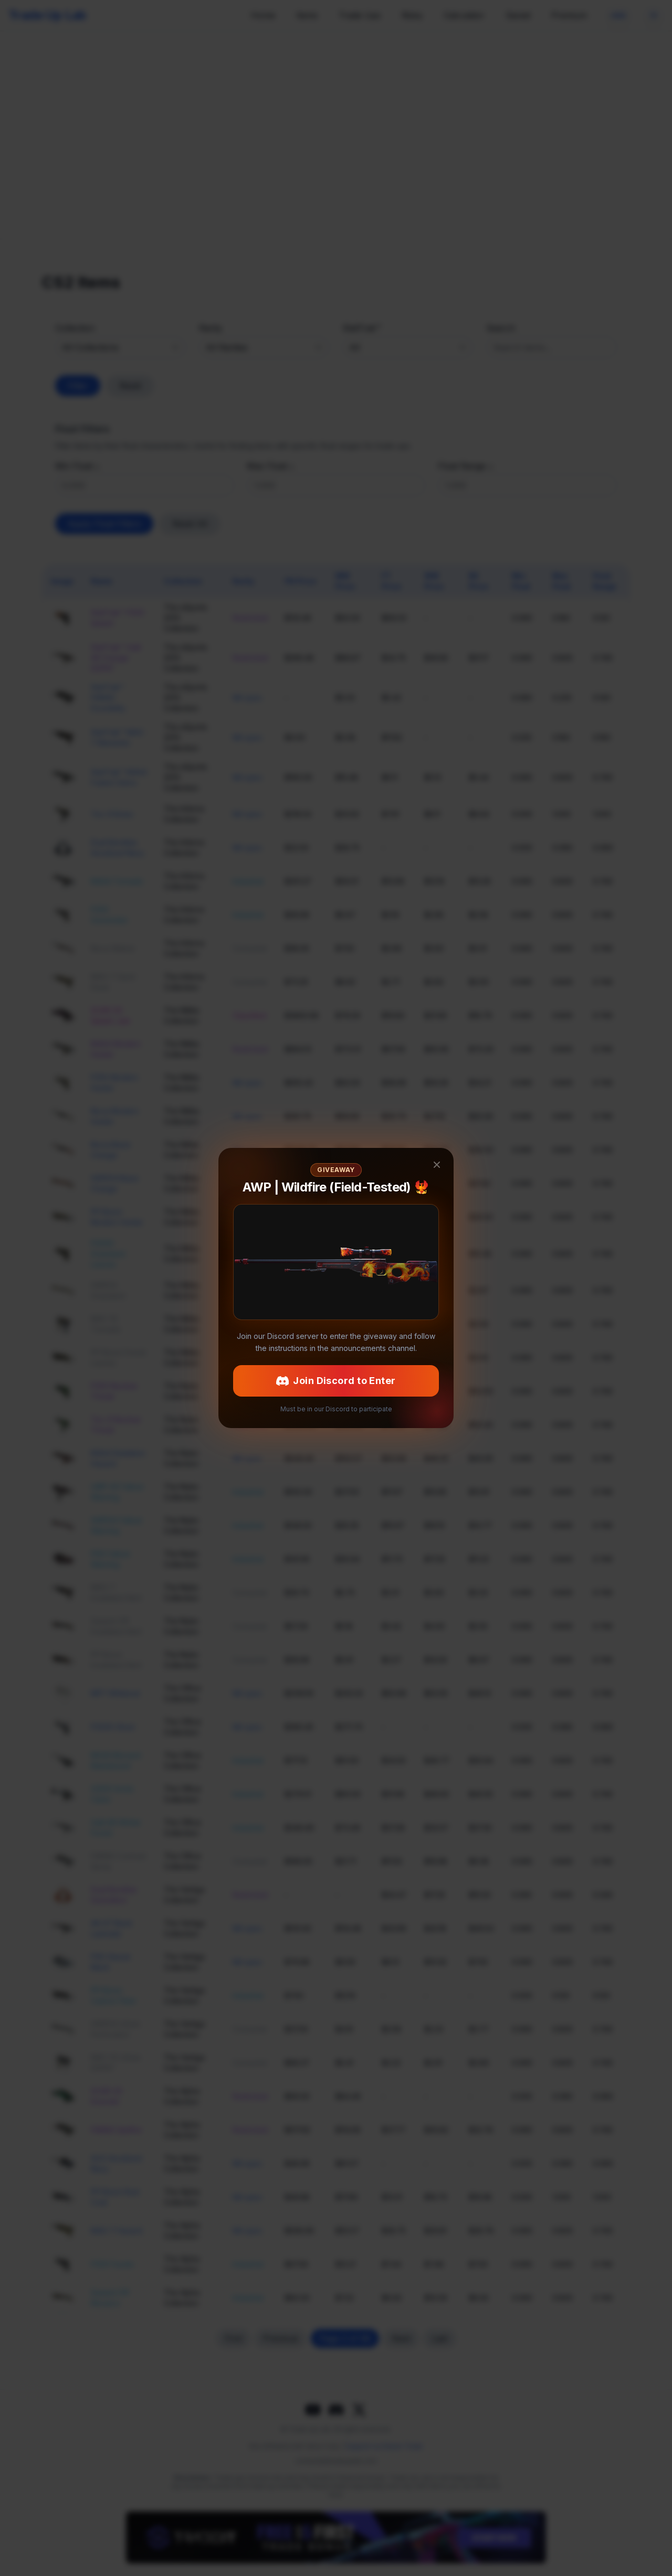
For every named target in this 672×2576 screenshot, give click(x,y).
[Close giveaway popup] (436, 1222)
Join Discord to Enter (335, 1323)
